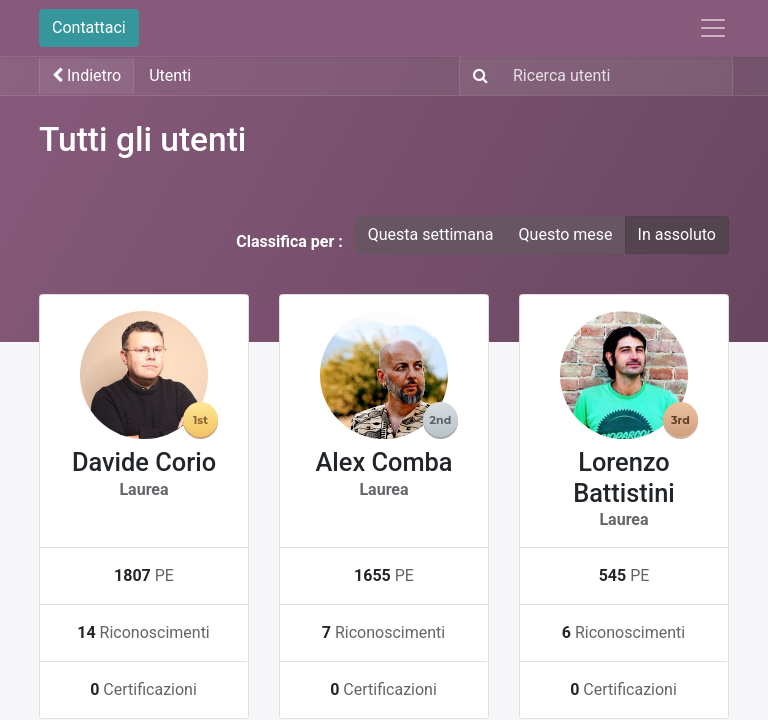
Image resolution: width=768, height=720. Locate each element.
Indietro (86, 75)
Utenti (170, 75)
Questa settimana (431, 234)
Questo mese (566, 234)
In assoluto (677, 234)
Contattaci (89, 27)
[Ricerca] (476, 76)
